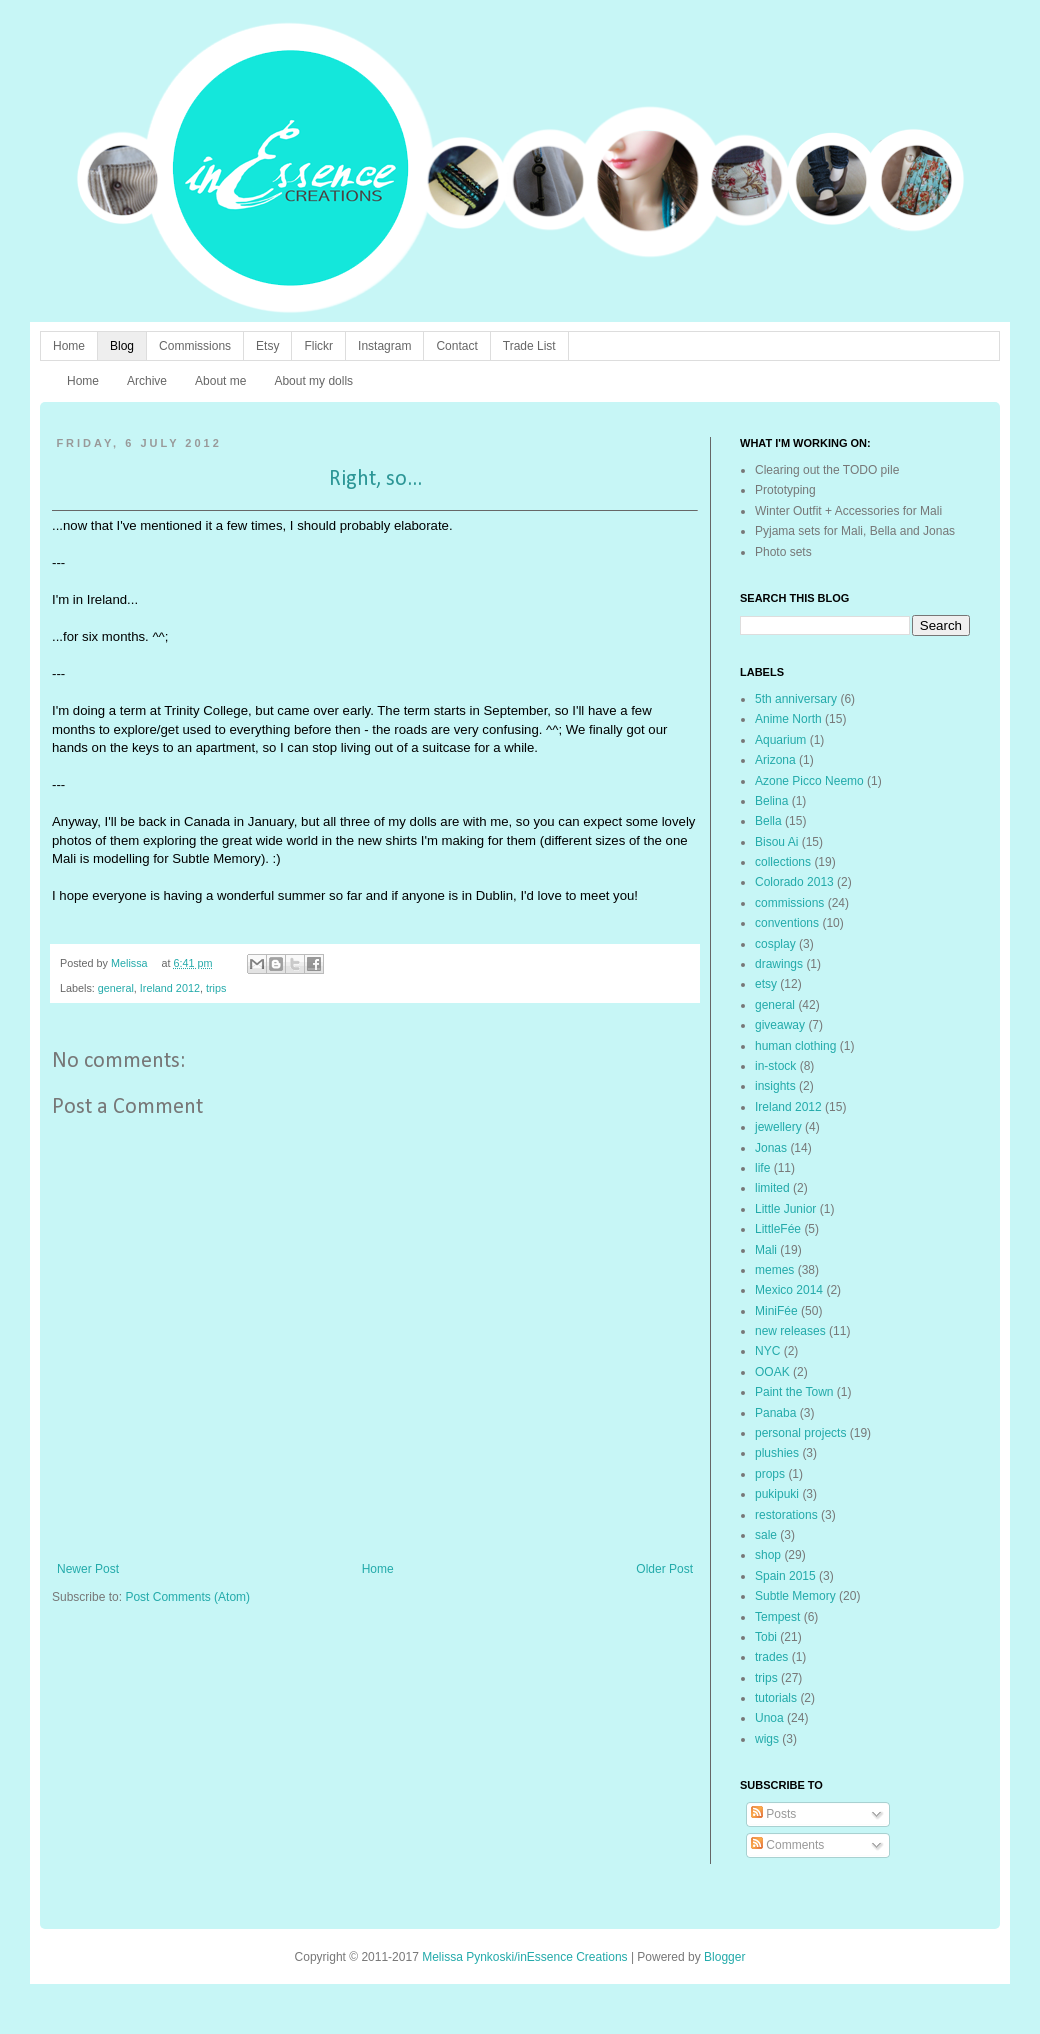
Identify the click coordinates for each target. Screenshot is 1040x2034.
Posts (773, 1814)
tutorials (776, 1698)
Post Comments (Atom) (187, 1597)
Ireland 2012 (170, 988)
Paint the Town (794, 1392)
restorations (786, 1515)
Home (69, 346)
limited (772, 1188)
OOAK (772, 1372)
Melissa (131, 963)
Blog (122, 346)
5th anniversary (796, 699)
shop (768, 1555)
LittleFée (778, 1229)
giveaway (780, 1025)
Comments (787, 1845)
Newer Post (88, 1569)
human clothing (795, 1046)
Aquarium (780, 740)
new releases (790, 1331)
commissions (789, 903)
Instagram (384, 346)
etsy (766, 984)
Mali (766, 1250)
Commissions (195, 346)
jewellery (778, 1127)
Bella (768, 821)
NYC (767, 1351)
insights (775, 1086)
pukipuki (777, 1494)
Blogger (724, 1957)
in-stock (775, 1066)
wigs (767, 1739)
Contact (456, 346)
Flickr (318, 346)
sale (766, 1535)
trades (771, 1657)
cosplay (775, 944)
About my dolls (313, 381)
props (770, 1474)
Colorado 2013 (794, 882)
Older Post (664, 1569)
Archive (147, 381)
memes (774, 1270)
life (762, 1168)
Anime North (788, 719)
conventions (787, 923)
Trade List (529, 346)
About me (220, 381)
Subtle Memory (795, 1596)
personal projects (800, 1433)
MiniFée (776, 1311)
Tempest (777, 1617)
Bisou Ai (776, 842)
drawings (779, 964)
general (116, 988)
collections (783, 862)
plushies (777, 1453)
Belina (771, 801)
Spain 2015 (785, 1576)
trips (216, 988)
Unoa (769, 1718)
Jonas (771, 1148)
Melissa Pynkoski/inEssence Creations (524, 1957)
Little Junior (785, 1209)
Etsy (267, 346)
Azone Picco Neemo (809, 781)
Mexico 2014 (789, 1290)
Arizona (775, 760)
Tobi (766, 1637)
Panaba (775, 1413)
